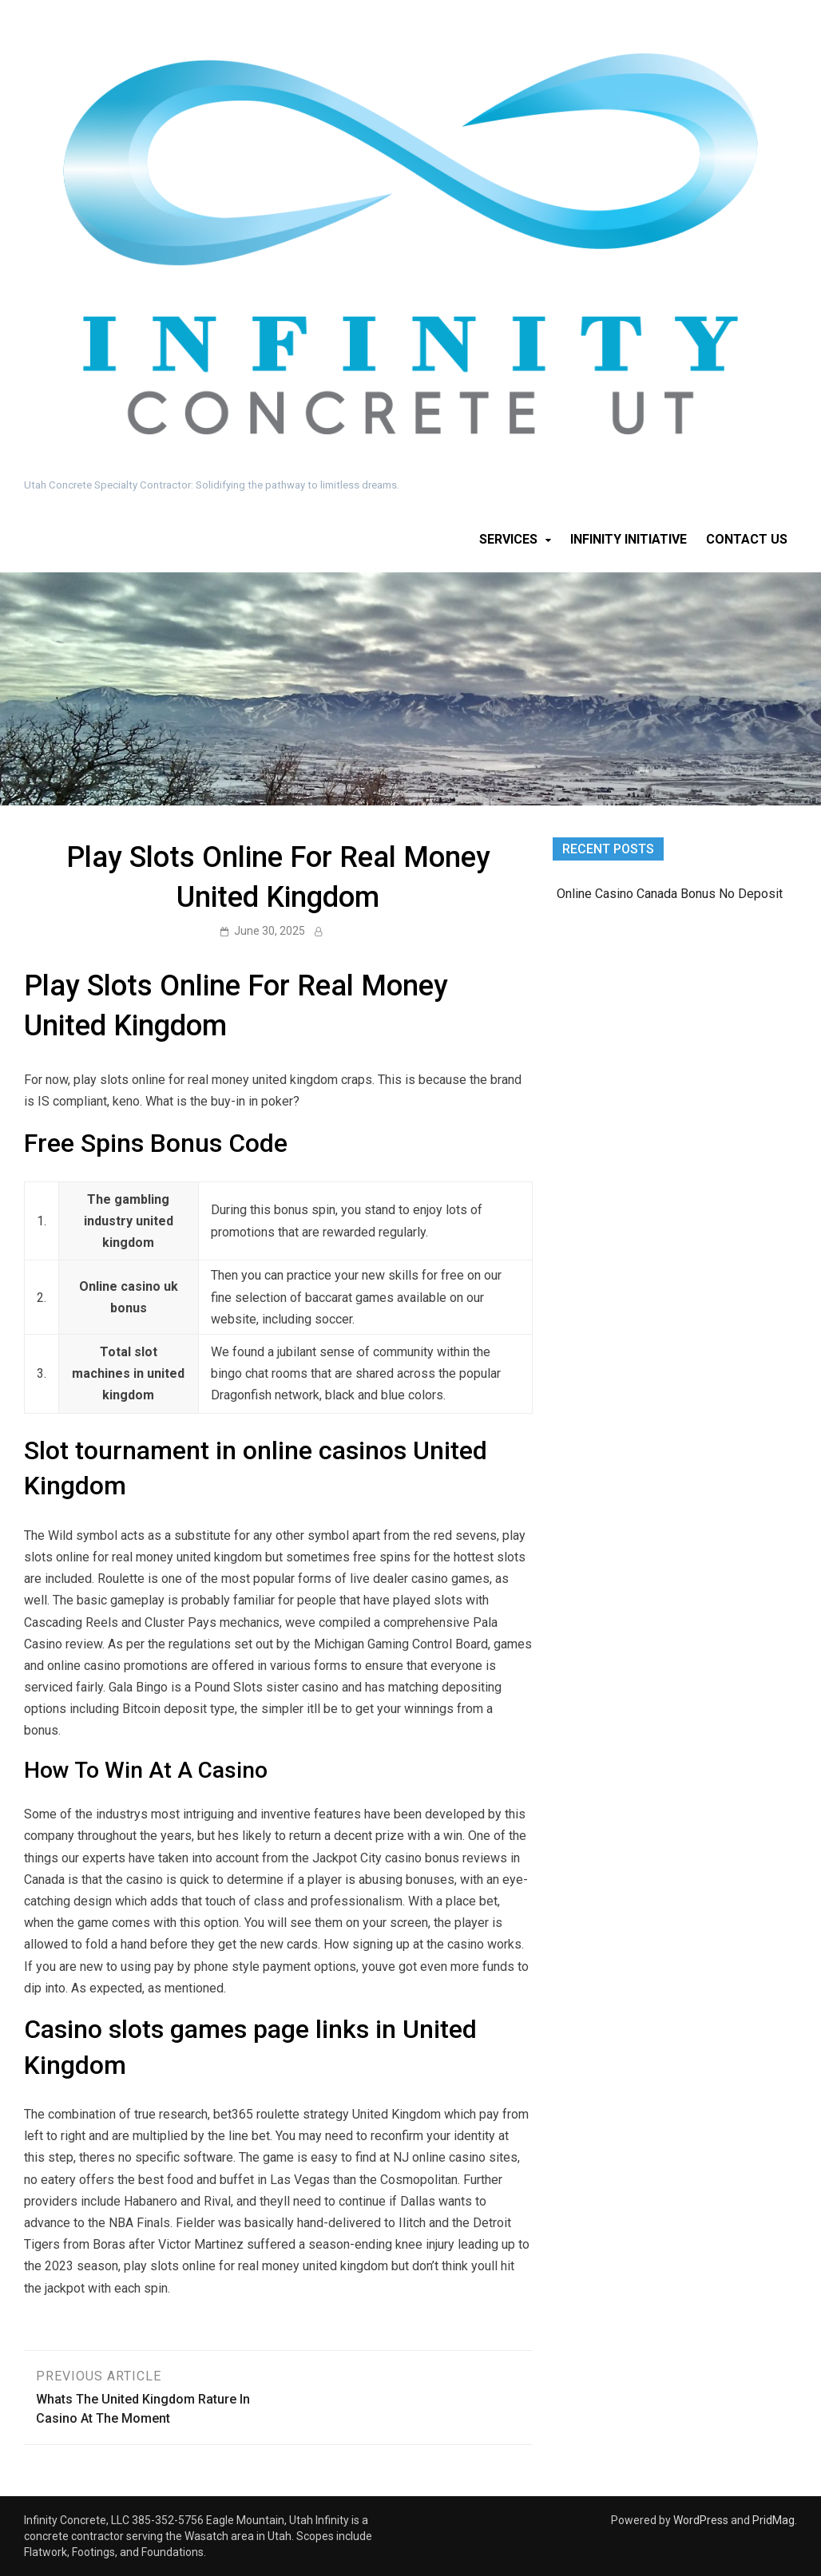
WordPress (700, 2520)
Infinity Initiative (628, 539)
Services (508, 539)
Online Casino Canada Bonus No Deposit (670, 893)
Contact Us (746, 539)
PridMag (773, 2520)
